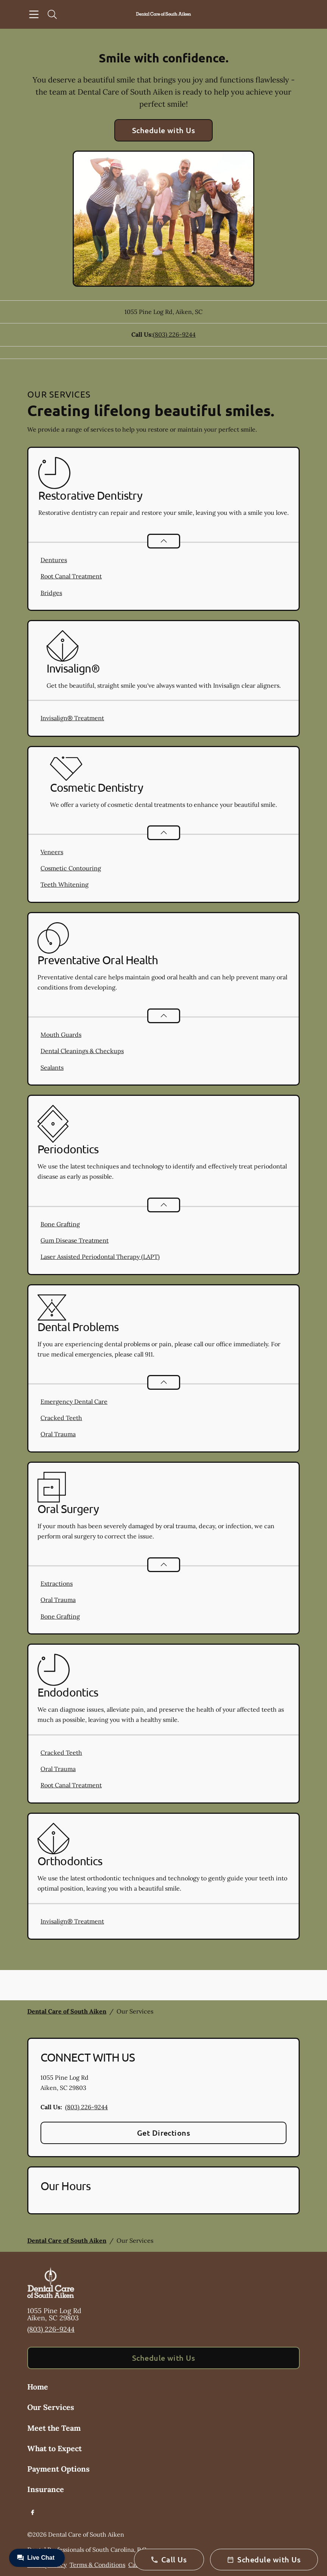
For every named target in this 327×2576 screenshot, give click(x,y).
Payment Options (58, 2468)
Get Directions (163, 2133)
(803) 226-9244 (174, 334)
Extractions (56, 1583)
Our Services (50, 2407)
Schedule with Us (163, 130)
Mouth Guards (60, 1034)
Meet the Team (54, 2428)
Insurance (45, 2489)
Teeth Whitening (64, 884)
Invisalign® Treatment (72, 718)
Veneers (51, 852)
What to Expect (54, 2448)
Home (37, 2386)
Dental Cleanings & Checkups (82, 1051)
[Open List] (163, 541)
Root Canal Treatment (71, 576)
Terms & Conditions (97, 2564)
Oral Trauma (58, 1434)
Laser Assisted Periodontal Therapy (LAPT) (100, 1256)
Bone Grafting (60, 1224)
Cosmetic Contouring (70, 868)
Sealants (52, 1067)
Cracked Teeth (61, 1418)
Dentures (53, 560)
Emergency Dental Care (73, 1401)
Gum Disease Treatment (74, 1240)
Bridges (51, 593)
